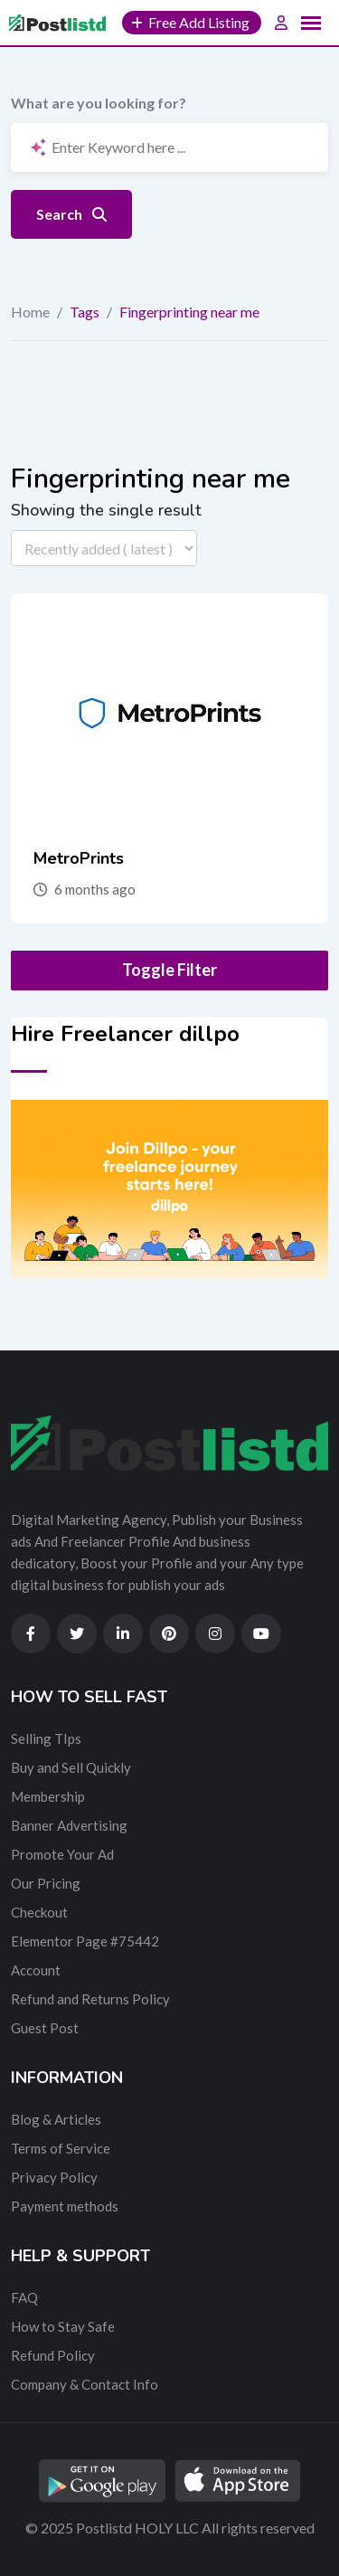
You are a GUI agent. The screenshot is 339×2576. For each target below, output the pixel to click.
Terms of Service (60, 2148)
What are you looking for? (98, 102)
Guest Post (45, 2028)
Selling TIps (46, 1738)
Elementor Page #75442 (85, 1941)
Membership (48, 1796)
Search (71, 214)
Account (36, 1970)
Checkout (39, 1912)
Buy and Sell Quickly (71, 1767)
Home (30, 311)
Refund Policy (53, 2355)
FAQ (24, 2297)
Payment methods (64, 2206)
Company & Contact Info (84, 2384)
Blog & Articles (56, 2119)
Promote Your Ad (62, 1854)
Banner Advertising (69, 1825)
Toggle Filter (169, 970)
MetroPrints (78, 858)
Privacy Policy (54, 2177)
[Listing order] (104, 548)
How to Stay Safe (63, 2326)
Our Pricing (45, 1883)
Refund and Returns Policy (90, 1999)
